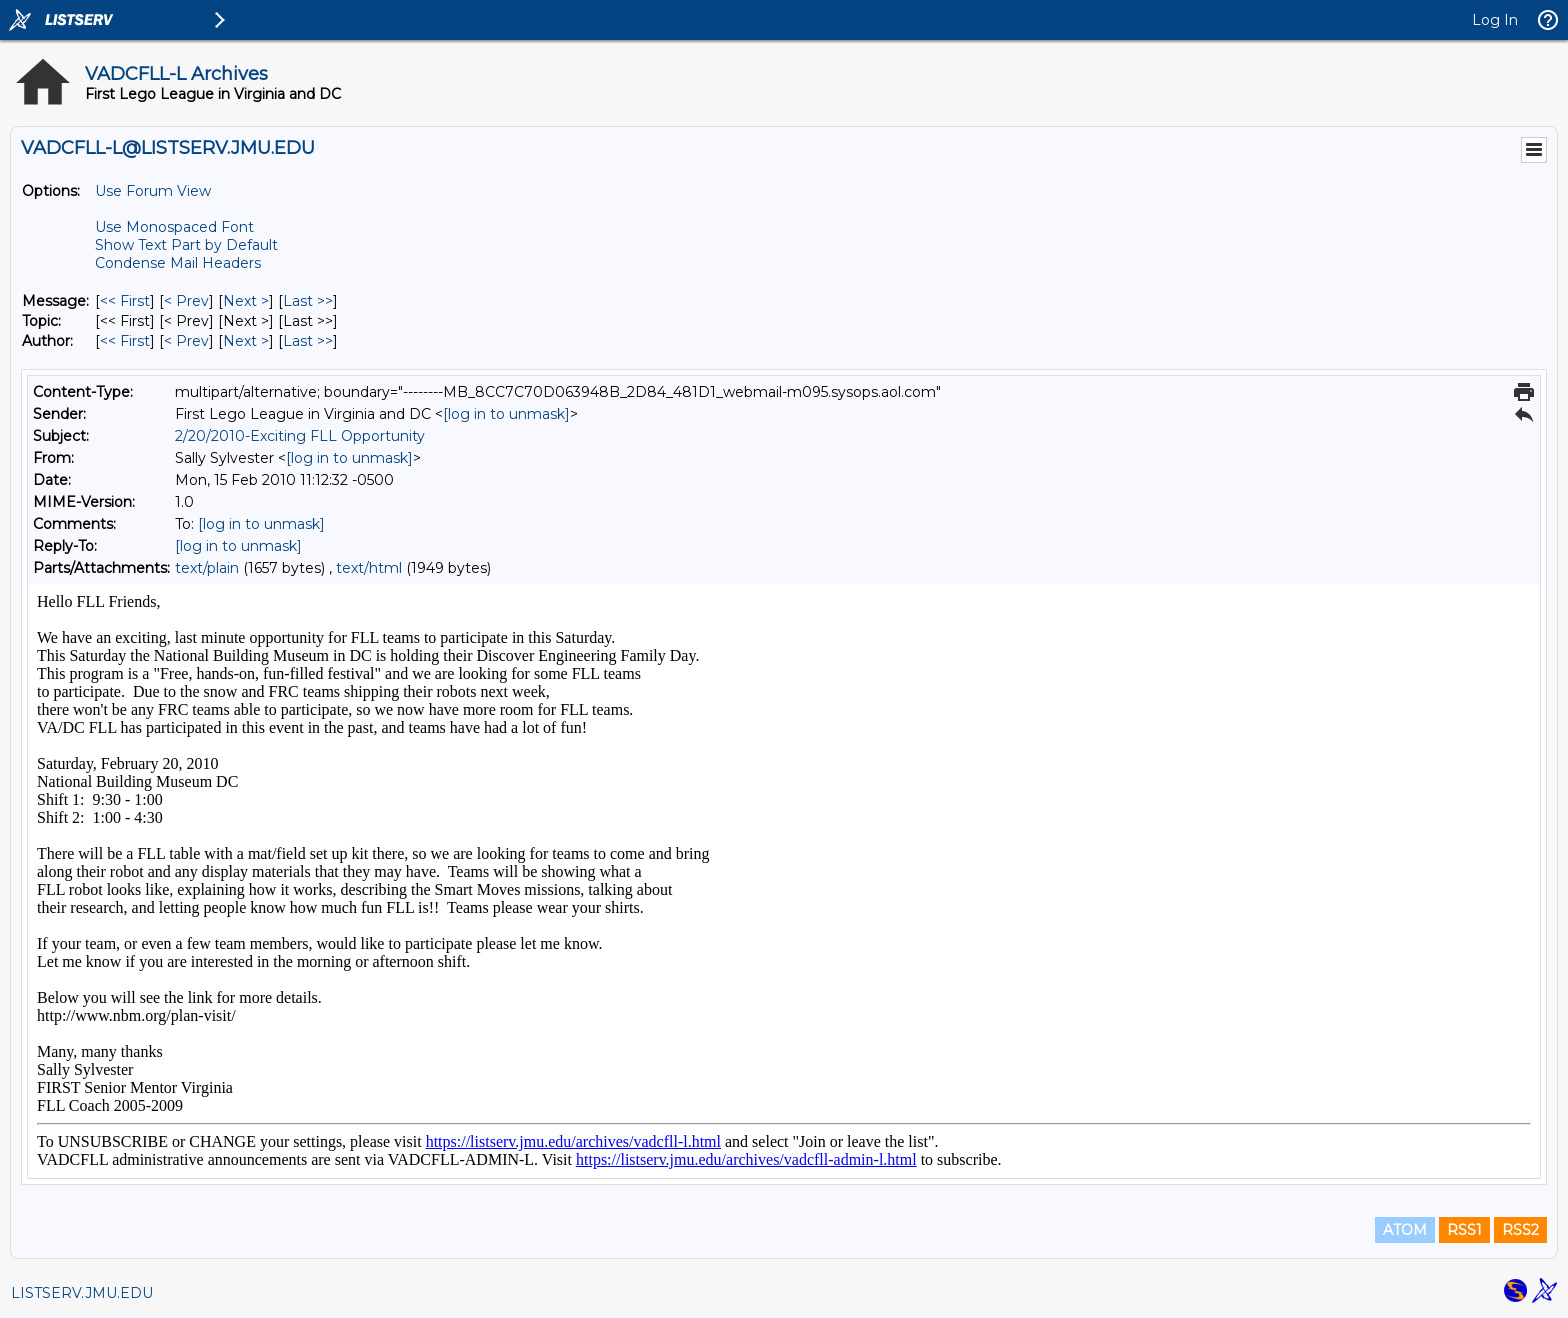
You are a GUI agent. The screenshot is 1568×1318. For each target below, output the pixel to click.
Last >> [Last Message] (308, 301)
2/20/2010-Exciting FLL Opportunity (300, 436)
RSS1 (1464, 1230)
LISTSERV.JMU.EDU (82, 1293)
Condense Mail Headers (178, 263)
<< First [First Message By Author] (125, 341)
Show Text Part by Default (186, 245)
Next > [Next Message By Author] (246, 341)
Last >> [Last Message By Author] (308, 341)
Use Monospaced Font (174, 227)
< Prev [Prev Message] (186, 301)
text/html (369, 568)
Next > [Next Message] (246, 301)
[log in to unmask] (506, 414)
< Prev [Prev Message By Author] (186, 341)
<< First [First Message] (125, 301)
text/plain (207, 568)
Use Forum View (153, 191)
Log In (1495, 20)
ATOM (1405, 1230)
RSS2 (1520, 1230)
